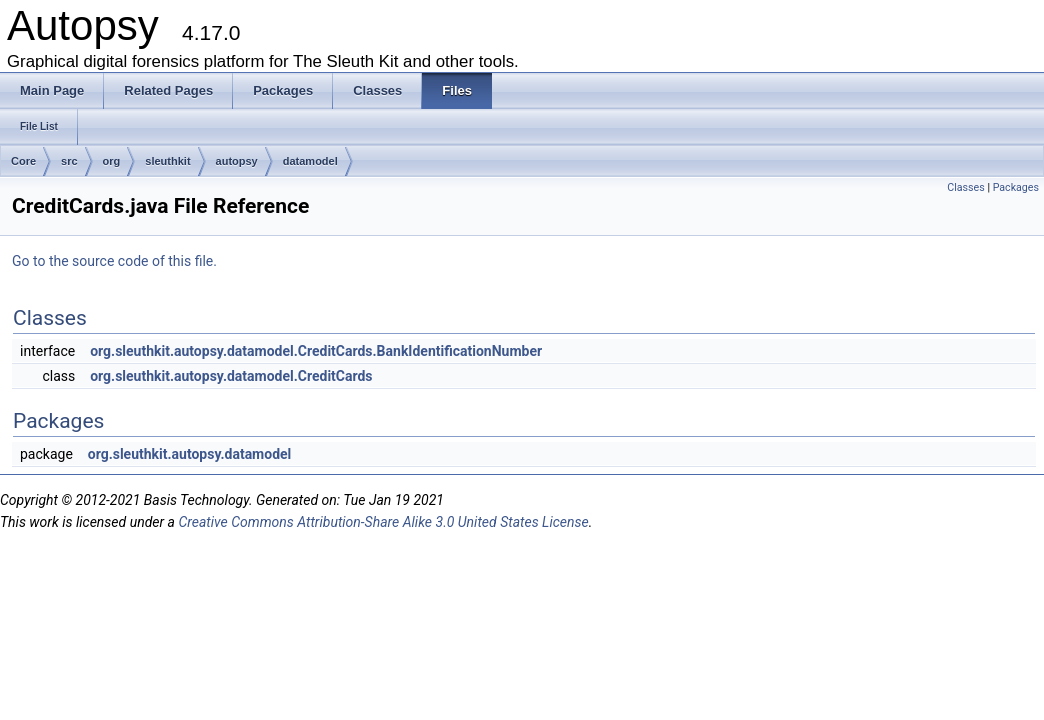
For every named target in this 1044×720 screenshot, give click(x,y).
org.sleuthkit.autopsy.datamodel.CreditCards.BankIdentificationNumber (316, 351)
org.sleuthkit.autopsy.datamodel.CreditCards (231, 376)
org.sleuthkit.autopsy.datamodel (190, 454)
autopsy (237, 161)
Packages (1016, 187)
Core (23, 161)
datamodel (310, 161)
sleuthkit (167, 161)
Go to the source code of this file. (114, 261)
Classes (965, 187)
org (112, 161)
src (69, 161)
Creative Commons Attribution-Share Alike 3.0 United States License (383, 522)
